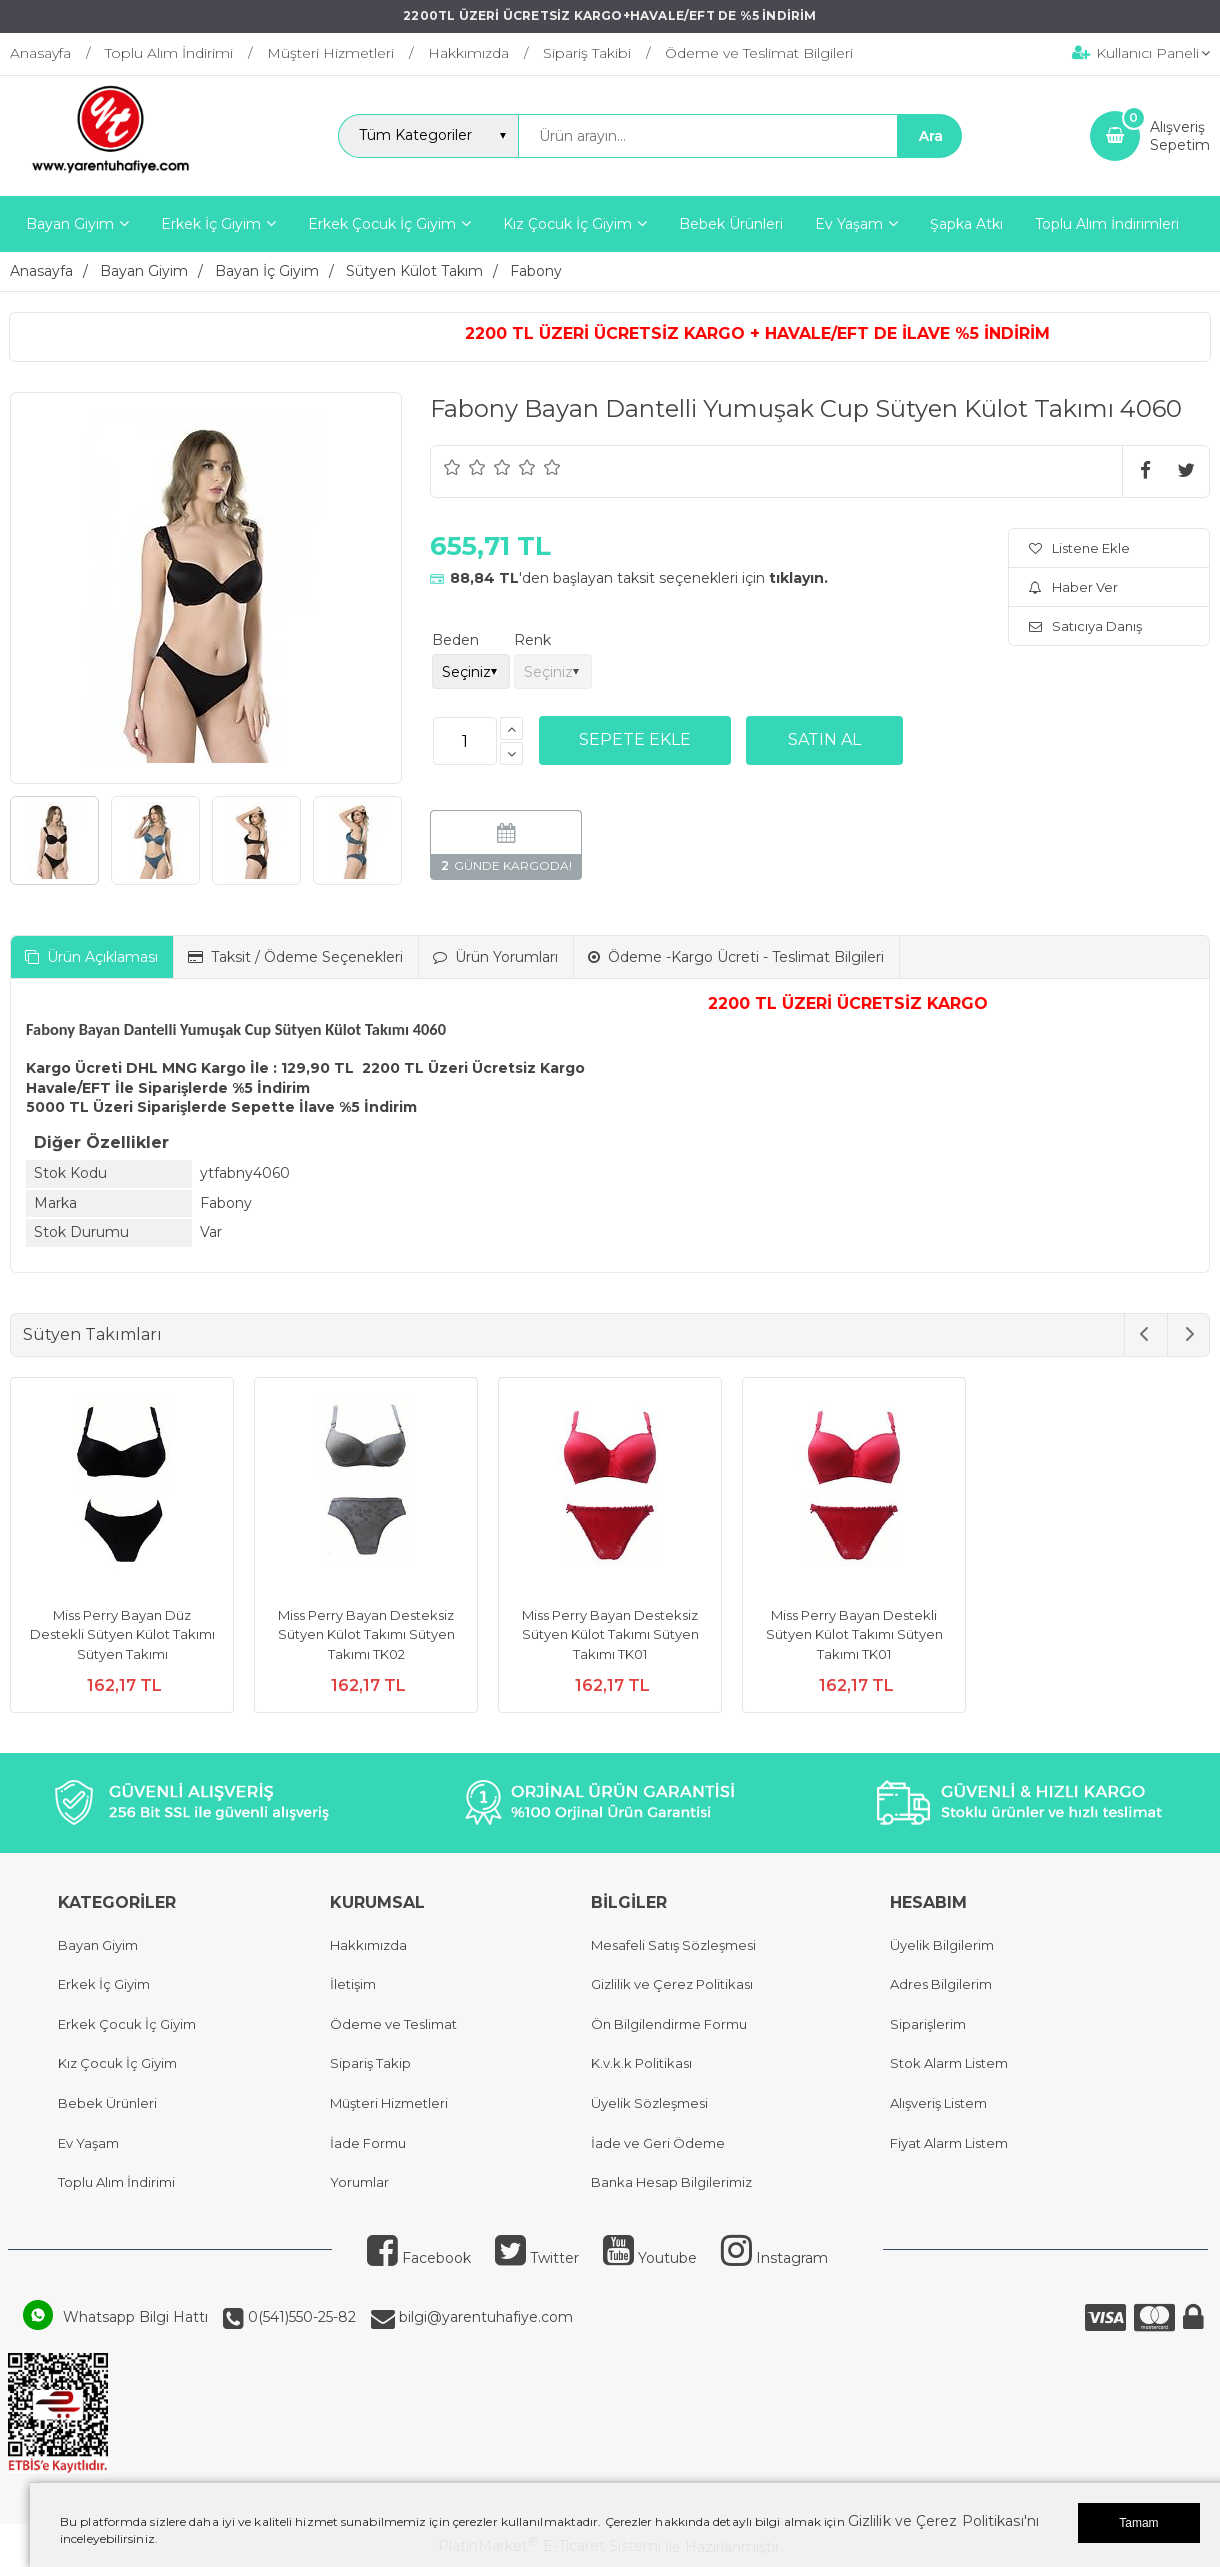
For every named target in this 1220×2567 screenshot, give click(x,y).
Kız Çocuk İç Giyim (117, 2063)
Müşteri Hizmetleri (389, 2103)
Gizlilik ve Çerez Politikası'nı (943, 2521)
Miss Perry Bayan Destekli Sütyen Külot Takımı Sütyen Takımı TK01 (854, 1634)
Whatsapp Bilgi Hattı (135, 2317)
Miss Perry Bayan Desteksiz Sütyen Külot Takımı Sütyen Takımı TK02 (366, 1634)
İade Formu (368, 2143)
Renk (532, 640)
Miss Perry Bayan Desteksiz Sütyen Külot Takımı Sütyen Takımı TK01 (610, 1634)
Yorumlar (359, 2182)
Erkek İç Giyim (104, 1984)
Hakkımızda (368, 1945)
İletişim (353, 1984)
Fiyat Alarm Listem (949, 2143)
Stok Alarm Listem (949, 2063)
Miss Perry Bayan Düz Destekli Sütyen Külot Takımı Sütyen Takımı (122, 1634)
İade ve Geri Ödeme (658, 2143)
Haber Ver (1073, 587)
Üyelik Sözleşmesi (649, 2103)
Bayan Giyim (98, 1945)
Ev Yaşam (88, 2143)
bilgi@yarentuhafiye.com (484, 2317)
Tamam (1138, 2523)
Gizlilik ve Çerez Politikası (672, 1984)
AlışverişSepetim (1180, 136)
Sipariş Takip (370, 2063)
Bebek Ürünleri (107, 2103)
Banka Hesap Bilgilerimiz (671, 2182)
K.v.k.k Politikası (641, 2063)
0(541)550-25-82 (300, 2317)
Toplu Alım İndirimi (116, 2182)
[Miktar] (465, 741)
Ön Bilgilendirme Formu (669, 2024)
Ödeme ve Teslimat (393, 2024)
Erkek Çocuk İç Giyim (127, 2024)
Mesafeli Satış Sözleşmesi (673, 1945)
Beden (455, 640)
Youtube (650, 2258)
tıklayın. (798, 578)
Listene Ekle (1079, 548)
